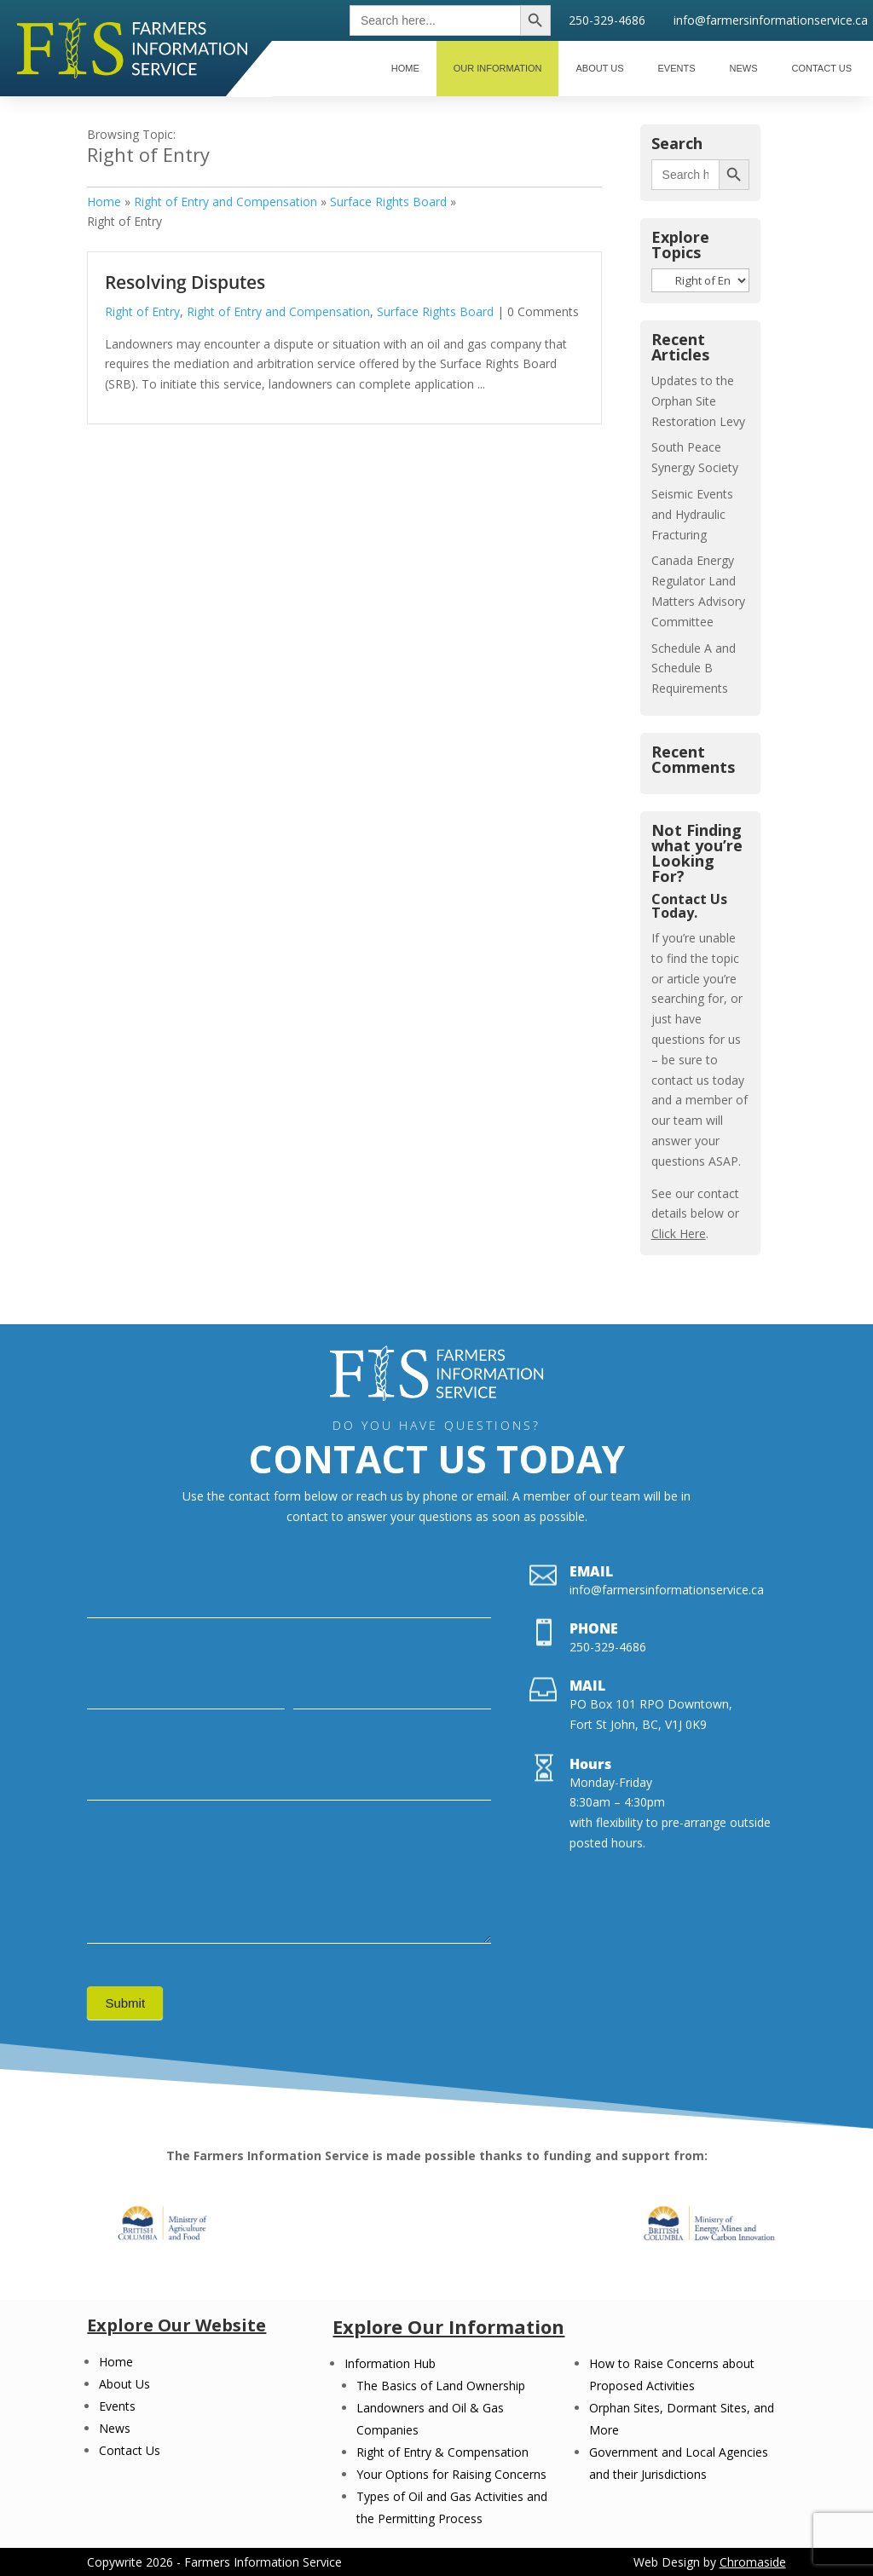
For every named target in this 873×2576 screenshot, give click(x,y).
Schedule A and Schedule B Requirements (693, 668)
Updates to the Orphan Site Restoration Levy (698, 400)
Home (104, 201)
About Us (124, 2384)
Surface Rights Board (388, 201)
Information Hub (390, 2363)
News (114, 2428)
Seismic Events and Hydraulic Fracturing (692, 514)
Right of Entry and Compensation (225, 201)
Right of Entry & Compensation (442, 2452)
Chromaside (753, 2562)
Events (117, 2406)
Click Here (678, 1233)
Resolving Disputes (185, 282)
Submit (125, 2003)
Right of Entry (142, 311)
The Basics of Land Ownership (440, 2385)
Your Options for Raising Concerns (451, 2474)
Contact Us (129, 2450)
